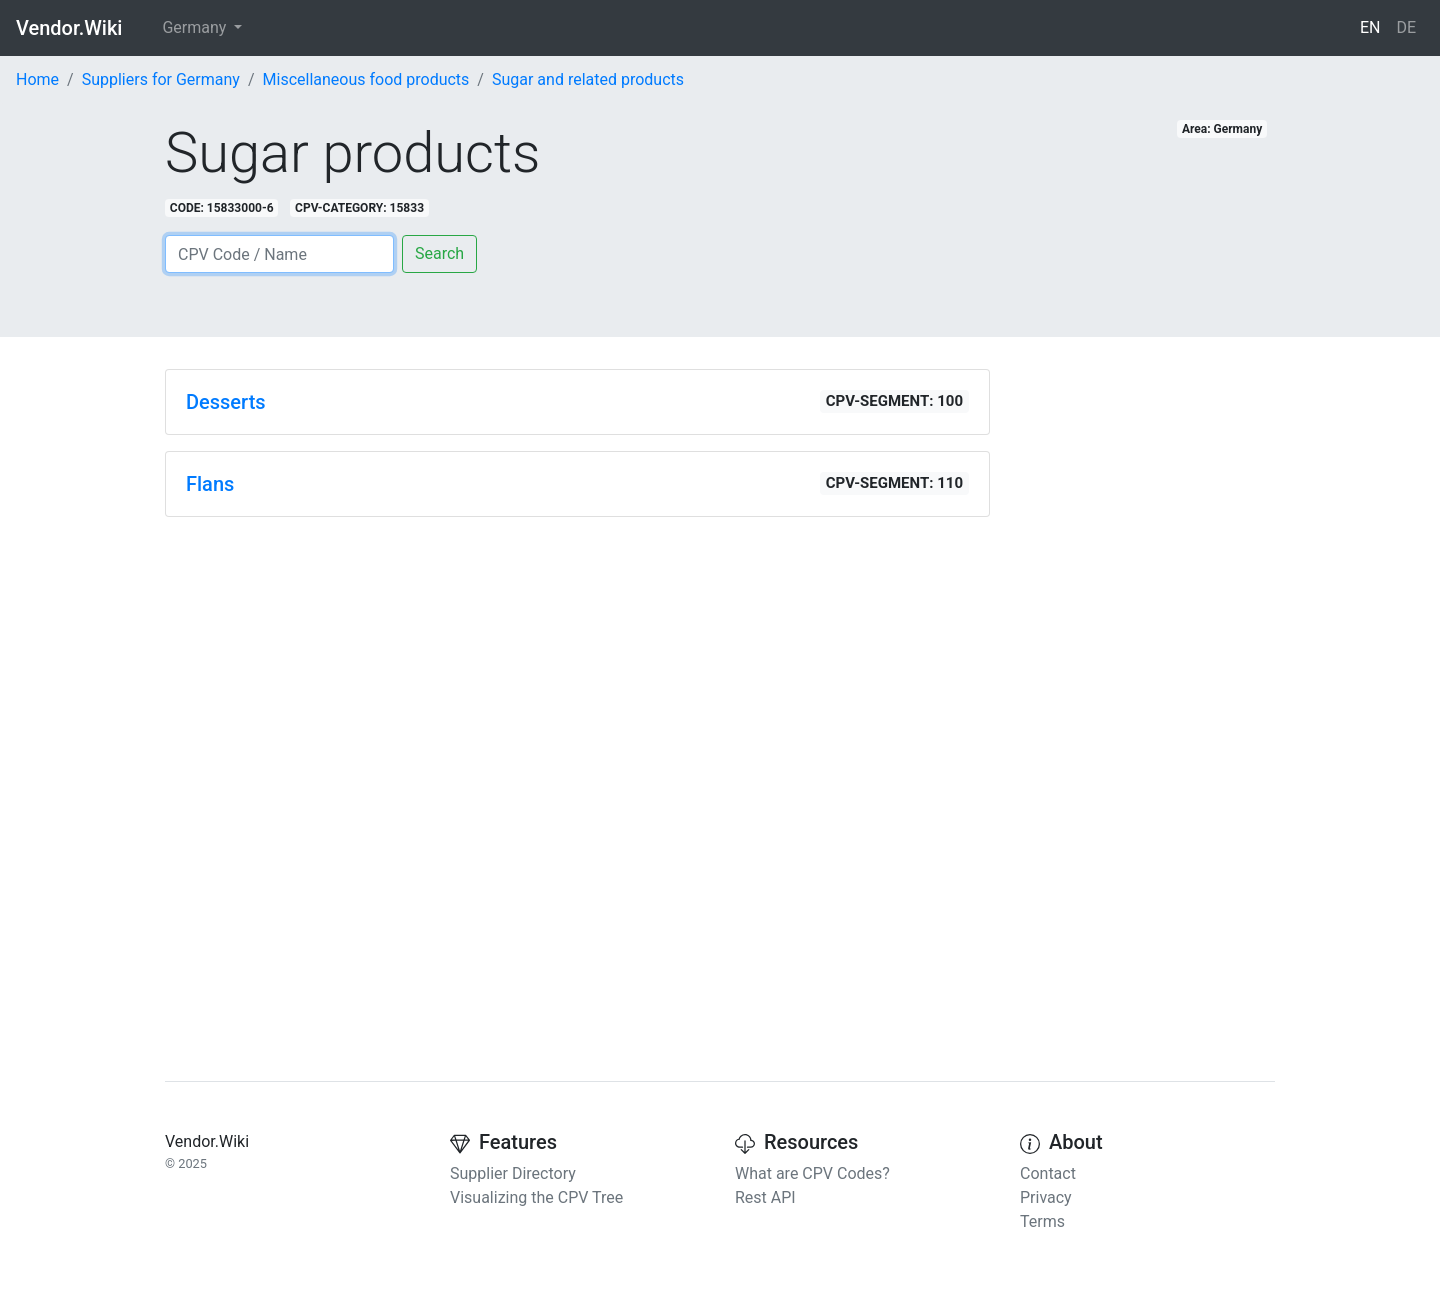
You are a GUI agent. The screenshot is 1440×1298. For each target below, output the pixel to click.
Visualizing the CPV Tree (536, 1197)
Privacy (1046, 1197)
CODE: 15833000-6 (222, 208)
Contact (1048, 1173)
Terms (1042, 1221)
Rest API (765, 1197)
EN (1370, 27)
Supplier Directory (513, 1173)
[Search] (279, 254)
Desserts (226, 402)
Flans (210, 484)
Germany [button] (196, 27)
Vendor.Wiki (69, 28)
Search (439, 253)
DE (1406, 27)
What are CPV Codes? (812, 1173)
